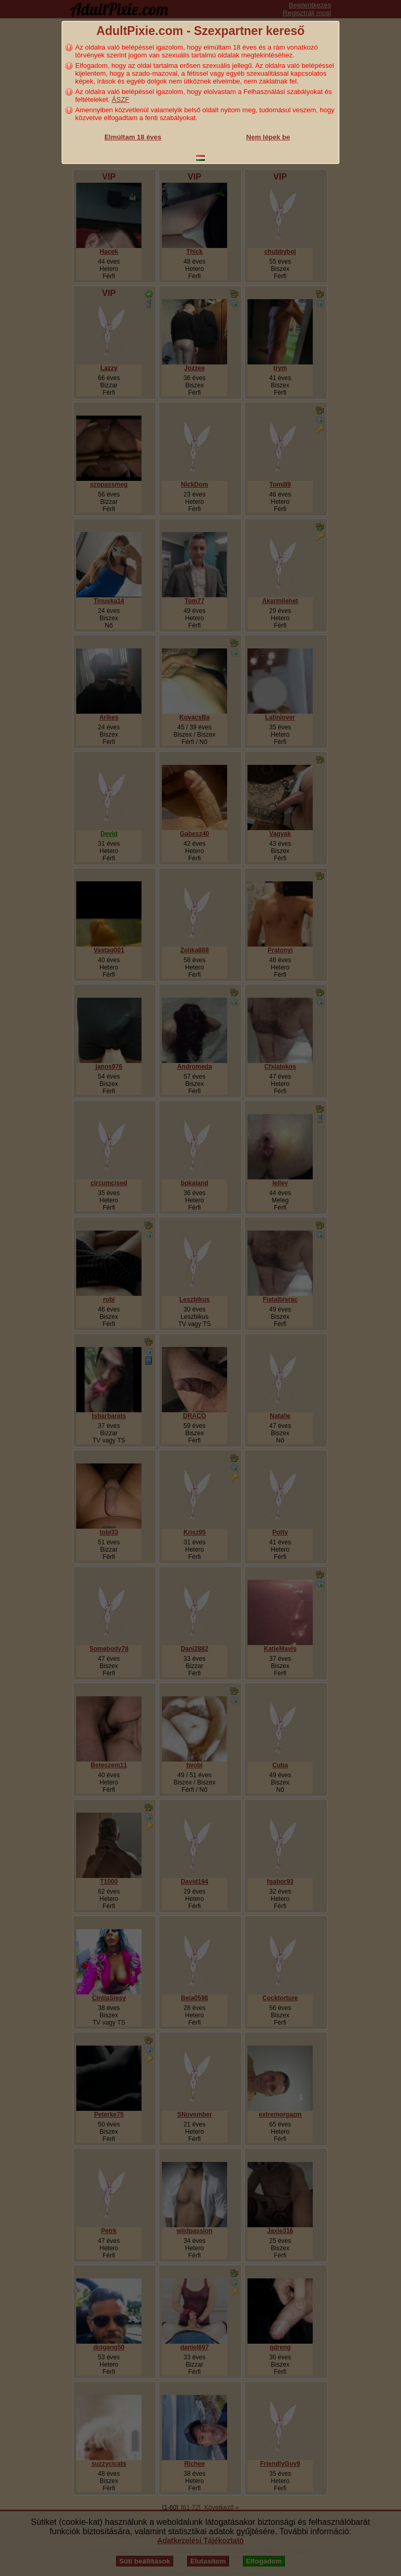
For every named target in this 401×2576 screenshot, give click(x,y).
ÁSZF (120, 99)
